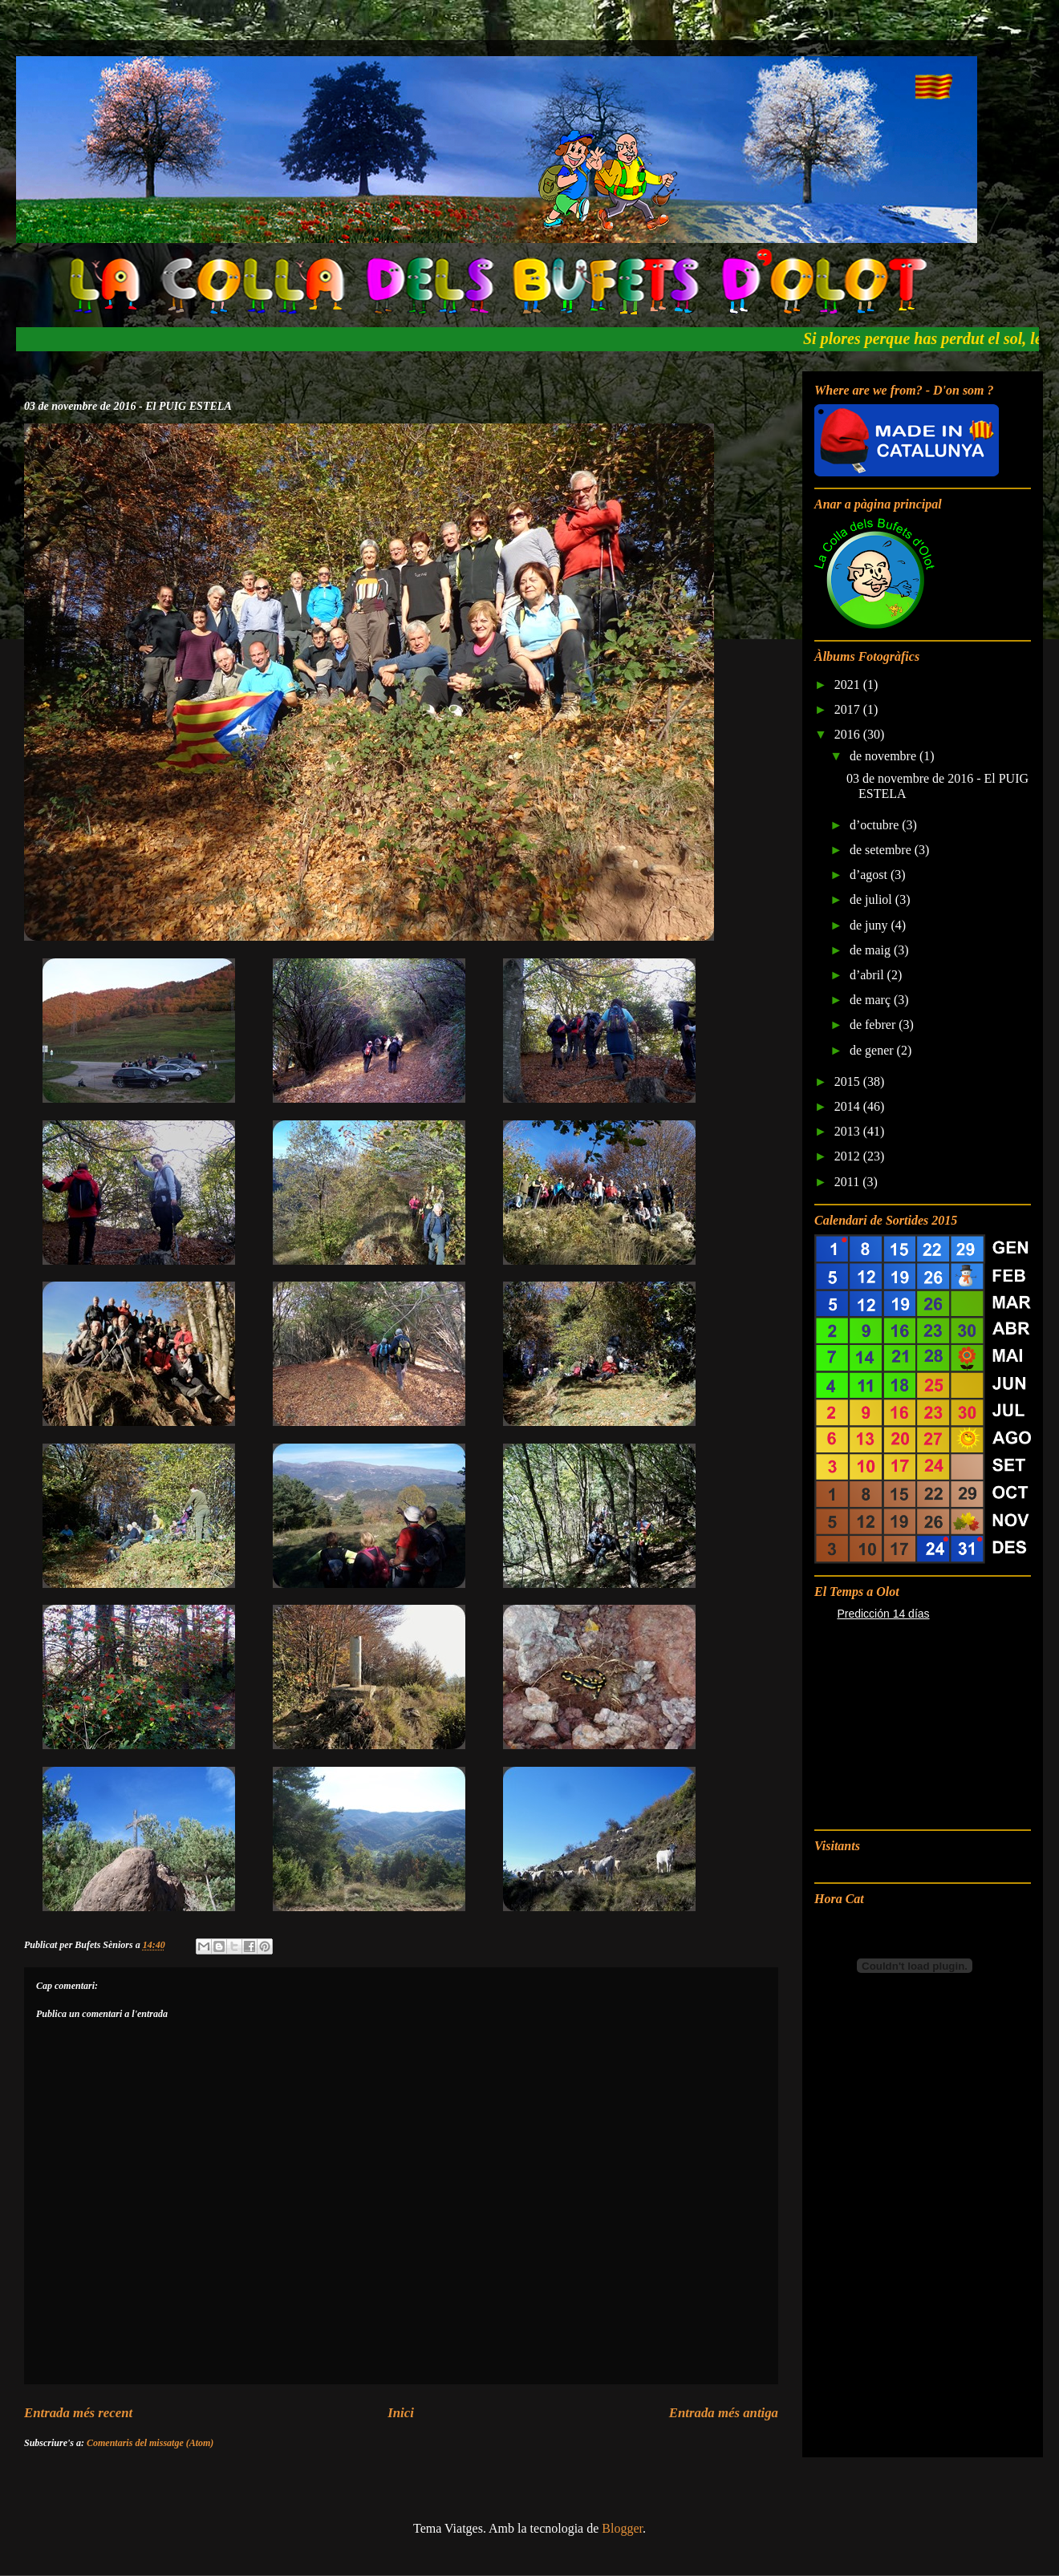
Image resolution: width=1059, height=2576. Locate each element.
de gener (873, 1050)
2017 (848, 709)
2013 (848, 1131)
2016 (848, 734)
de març (872, 1000)
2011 (848, 1182)
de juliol (872, 899)
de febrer (874, 1024)
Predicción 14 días (883, 1613)
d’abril (868, 975)
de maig (872, 950)
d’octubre (876, 825)
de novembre (884, 756)
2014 (848, 1106)
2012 (848, 1156)
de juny (870, 925)
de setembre (882, 850)
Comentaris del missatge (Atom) (150, 2442)
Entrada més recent (78, 2412)
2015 (848, 1081)
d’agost (870, 874)
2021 (848, 684)
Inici (400, 2412)
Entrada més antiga (723, 2412)
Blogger (622, 2528)
